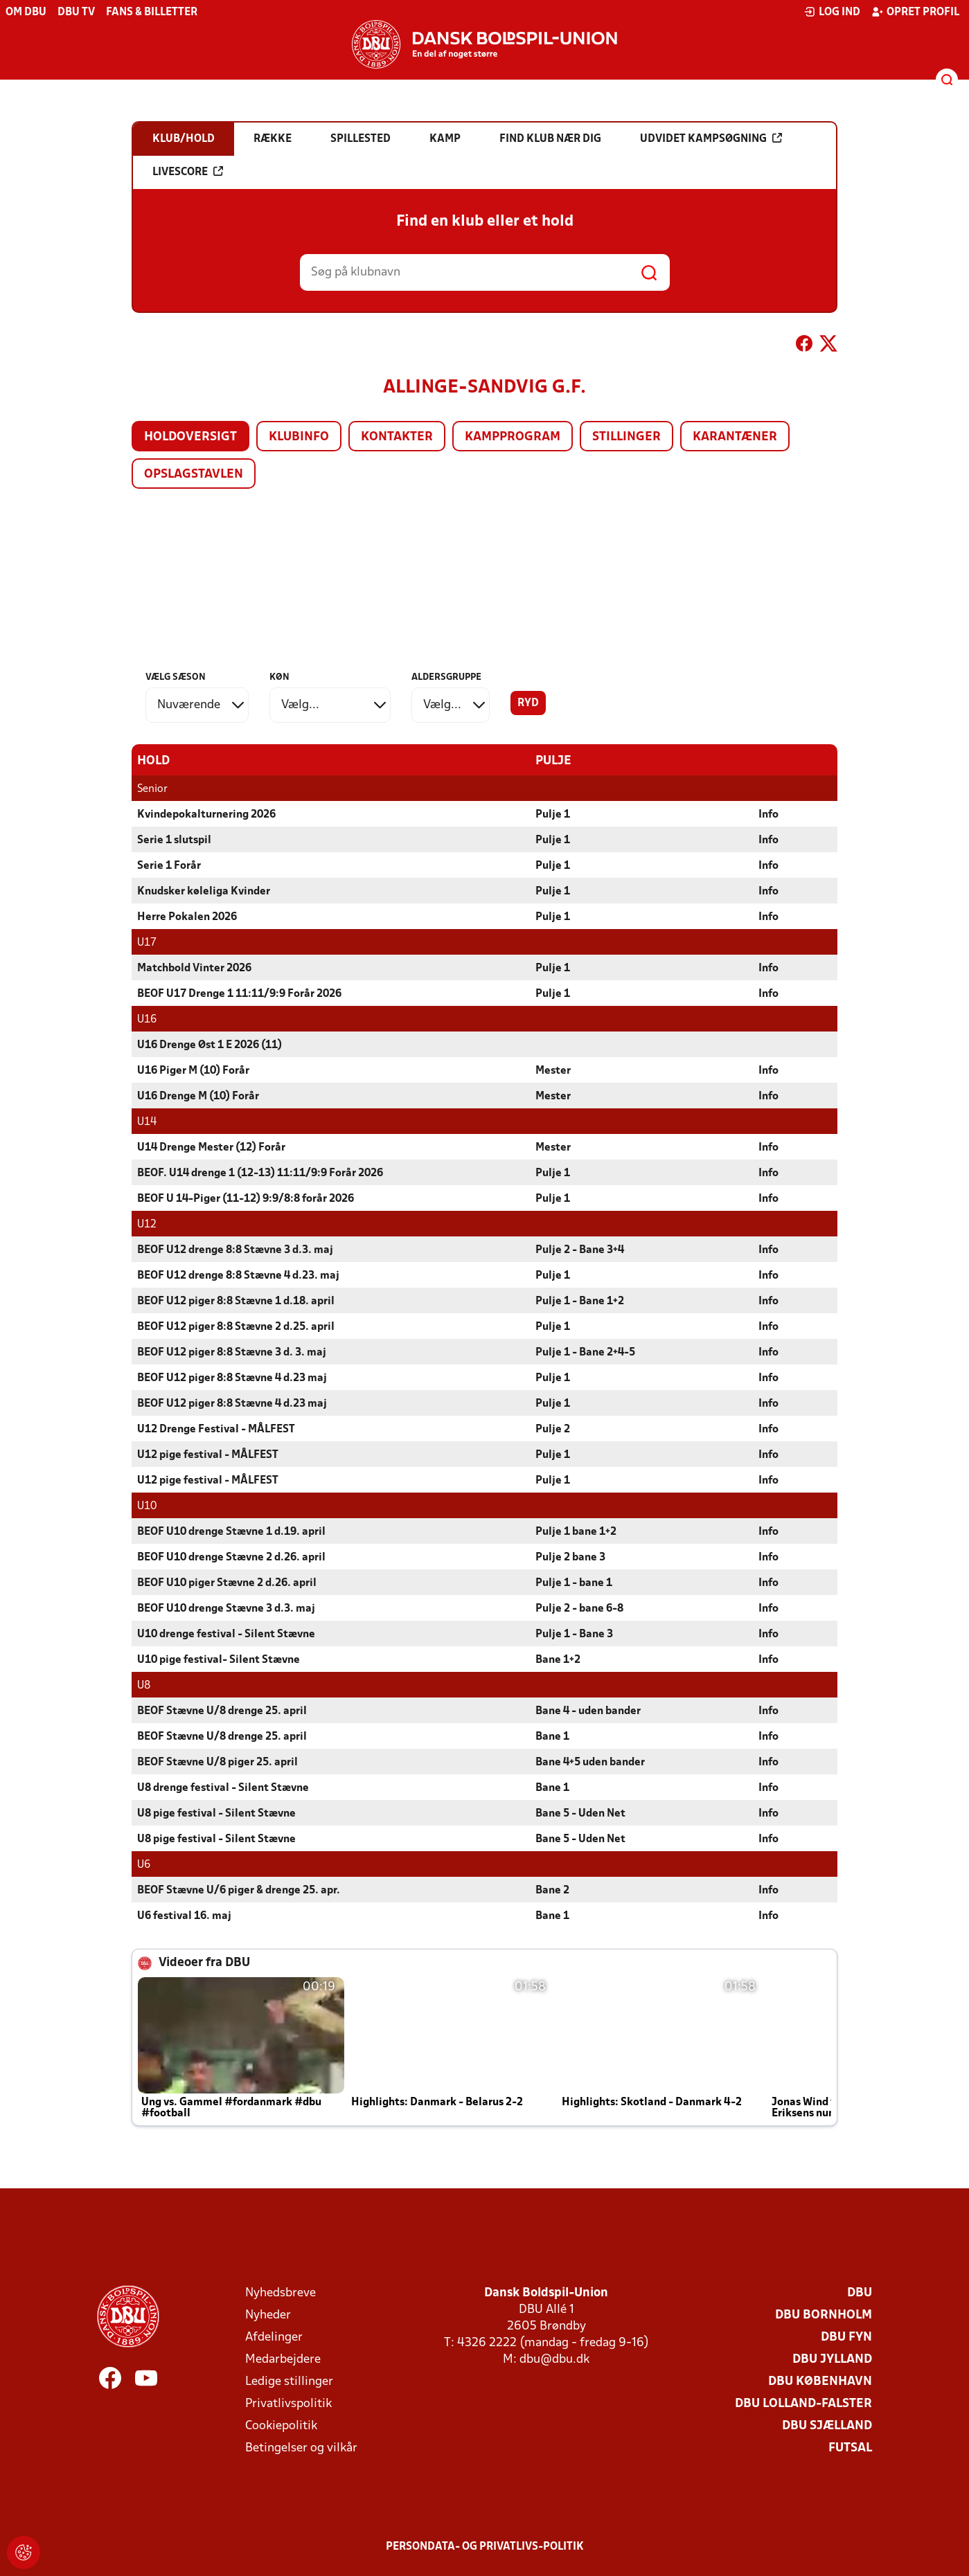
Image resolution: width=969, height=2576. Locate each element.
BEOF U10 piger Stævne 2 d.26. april (227, 1582)
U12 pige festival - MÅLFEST (207, 1454)
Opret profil (915, 12)
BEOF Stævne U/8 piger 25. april (217, 1762)
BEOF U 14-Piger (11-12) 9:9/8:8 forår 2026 (245, 1198)
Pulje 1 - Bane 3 (574, 1634)
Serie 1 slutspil (174, 840)
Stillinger (626, 437)
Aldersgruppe (446, 677)
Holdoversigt (190, 437)
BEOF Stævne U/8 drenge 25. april (222, 1710)
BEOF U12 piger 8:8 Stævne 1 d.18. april (236, 1301)
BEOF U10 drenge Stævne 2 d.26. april (231, 1557)
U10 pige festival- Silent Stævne (218, 1659)
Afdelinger (274, 2337)
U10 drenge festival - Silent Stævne (226, 1634)
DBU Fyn (846, 2337)
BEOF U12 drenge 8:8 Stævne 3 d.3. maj (235, 1249)
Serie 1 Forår (169, 865)
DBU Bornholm (823, 2315)
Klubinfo (299, 437)
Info (768, 814)
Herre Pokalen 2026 (187, 916)
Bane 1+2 (557, 1659)
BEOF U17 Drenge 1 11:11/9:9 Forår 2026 (239, 993)
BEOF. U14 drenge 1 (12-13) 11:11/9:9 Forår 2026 (260, 1173)
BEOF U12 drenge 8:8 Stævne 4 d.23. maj (238, 1275)
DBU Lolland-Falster (803, 2403)
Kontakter (397, 437)
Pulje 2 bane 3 (570, 1557)
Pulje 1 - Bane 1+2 (579, 1301)
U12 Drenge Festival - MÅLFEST (216, 1429)
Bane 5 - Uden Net (580, 1813)
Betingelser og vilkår (301, 2447)
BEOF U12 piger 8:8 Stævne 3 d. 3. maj (231, 1352)
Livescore (187, 171)
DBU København (820, 2381)
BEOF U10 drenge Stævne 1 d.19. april (231, 1531)
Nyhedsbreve (280, 2292)
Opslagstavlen (193, 474)
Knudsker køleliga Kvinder (203, 891)
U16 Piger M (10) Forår (193, 1070)
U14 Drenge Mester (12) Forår (211, 1147)
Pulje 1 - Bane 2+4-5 (585, 1352)
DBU (859, 2292)
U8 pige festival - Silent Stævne (216, 1813)
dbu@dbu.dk (554, 2359)
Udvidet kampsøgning (711, 138)
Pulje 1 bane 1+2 (575, 1531)
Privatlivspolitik (288, 2403)
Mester (553, 1070)
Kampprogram (512, 437)
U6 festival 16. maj (184, 1915)
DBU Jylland (832, 2359)
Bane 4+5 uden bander (590, 1762)
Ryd (528, 703)
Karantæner (735, 437)
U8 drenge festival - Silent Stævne (223, 1787)
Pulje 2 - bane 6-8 (579, 1608)
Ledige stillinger (289, 2381)
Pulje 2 (552, 1429)
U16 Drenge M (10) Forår (198, 1096)
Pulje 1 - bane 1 (573, 1582)
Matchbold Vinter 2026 (194, 968)
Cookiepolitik (281, 2425)
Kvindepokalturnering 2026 (206, 814)
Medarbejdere (283, 2359)
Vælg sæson (175, 677)
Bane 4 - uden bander (588, 1710)
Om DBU (26, 12)
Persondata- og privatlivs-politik (485, 2546)
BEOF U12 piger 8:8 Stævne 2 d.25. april (236, 1326)
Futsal (850, 2447)
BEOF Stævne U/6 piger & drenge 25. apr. (238, 1890)
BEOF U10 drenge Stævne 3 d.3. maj (226, 1608)
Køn (279, 677)
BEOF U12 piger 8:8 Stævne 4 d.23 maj (232, 1377)
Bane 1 (552, 1736)
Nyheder (268, 2315)
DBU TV (76, 12)
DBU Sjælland (827, 2425)
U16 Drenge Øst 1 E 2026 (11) (209, 1045)
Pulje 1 (552, 814)
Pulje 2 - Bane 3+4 (579, 1249)
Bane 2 (552, 1890)
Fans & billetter (151, 12)
